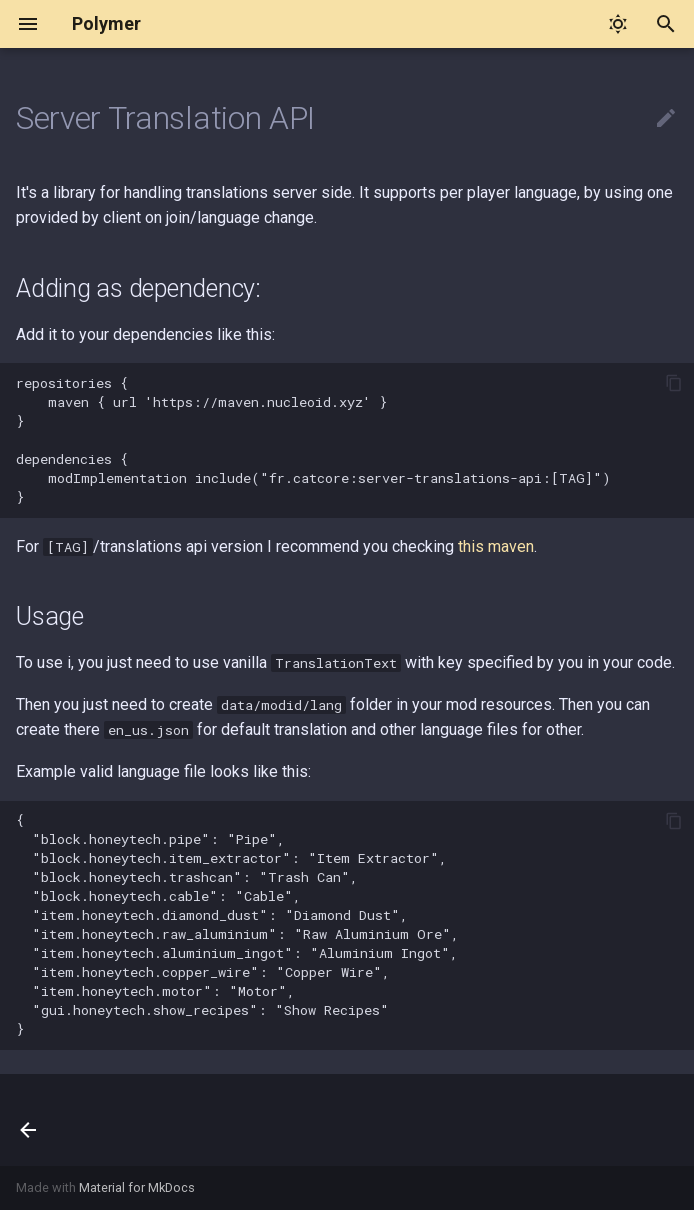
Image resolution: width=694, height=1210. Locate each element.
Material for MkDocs (137, 1187)
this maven (496, 546)
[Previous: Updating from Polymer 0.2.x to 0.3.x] (31, 1120)
